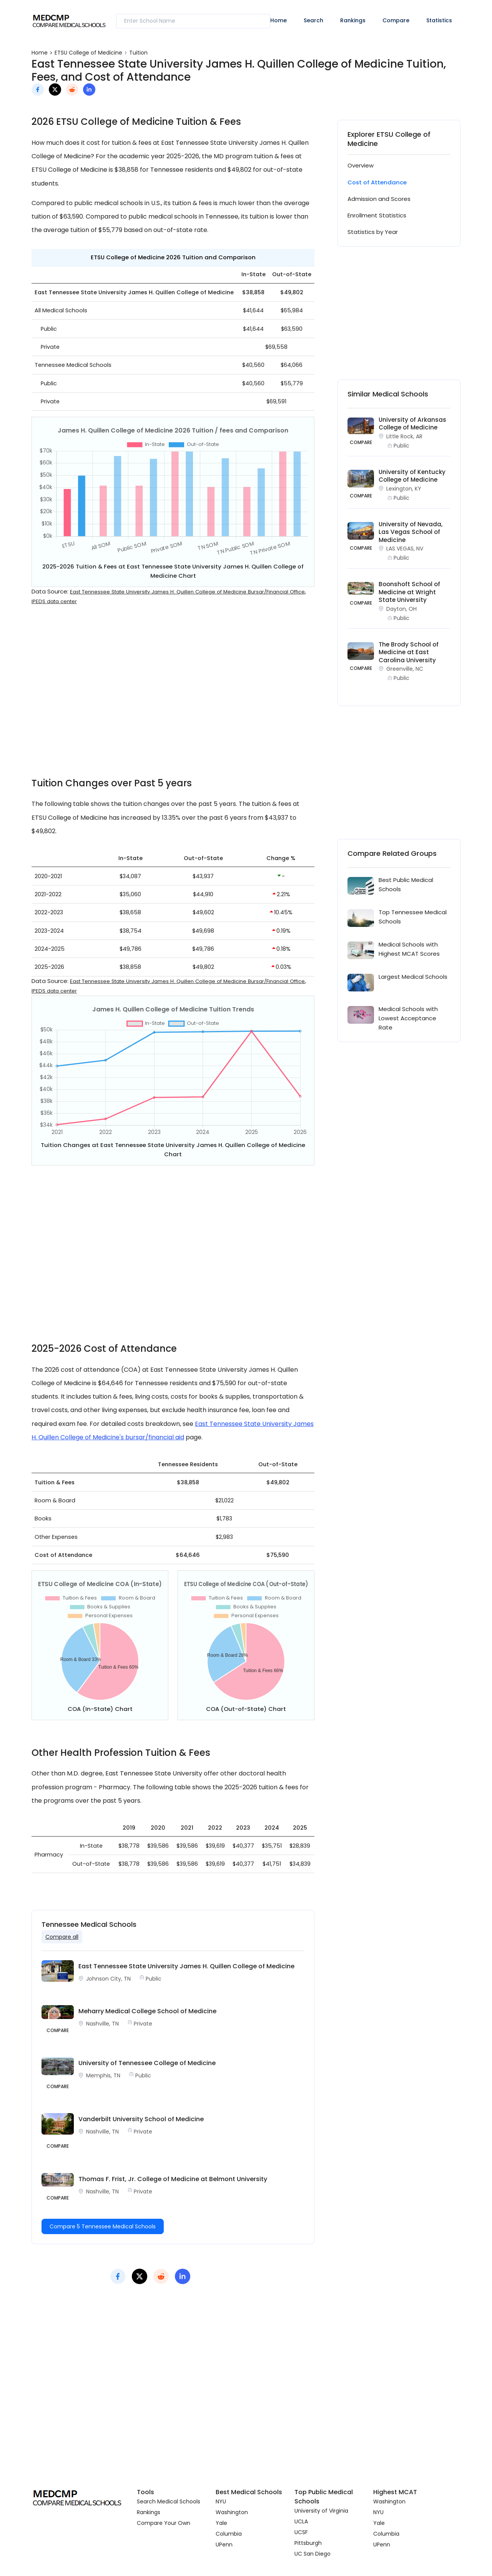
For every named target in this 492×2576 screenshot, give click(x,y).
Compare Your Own (163, 2523)
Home (278, 20)
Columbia (229, 2534)
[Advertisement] (173, 697)
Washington (232, 2512)
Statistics (439, 20)
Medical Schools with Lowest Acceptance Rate (408, 1018)
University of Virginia (321, 2511)
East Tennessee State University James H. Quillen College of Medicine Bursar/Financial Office (187, 591)
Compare (395, 20)
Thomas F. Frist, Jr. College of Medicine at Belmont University (172, 2179)
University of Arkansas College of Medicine (412, 423)
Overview (360, 165)
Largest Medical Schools (413, 977)
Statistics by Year (372, 232)
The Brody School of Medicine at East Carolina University (409, 652)
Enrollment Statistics (376, 215)
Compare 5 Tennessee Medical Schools (103, 2226)
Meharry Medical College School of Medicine (147, 2011)
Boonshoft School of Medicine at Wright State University (409, 592)
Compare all (61, 1937)
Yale (221, 2523)
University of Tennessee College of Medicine (147, 2063)
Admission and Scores (379, 199)
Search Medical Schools (168, 2501)
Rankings (353, 20)
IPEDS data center (54, 601)
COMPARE (361, 442)
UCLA (301, 2521)
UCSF (301, 2532)
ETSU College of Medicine (88, 52)
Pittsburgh (308, 2543)
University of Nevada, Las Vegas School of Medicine (410, 532)
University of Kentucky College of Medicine (412, 476)
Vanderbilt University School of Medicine (141, 2119)
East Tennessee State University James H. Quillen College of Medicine (186, 1966)
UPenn (224, 2544)
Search (313, 20)
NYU (221, 2501)
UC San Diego (312, 2554)
